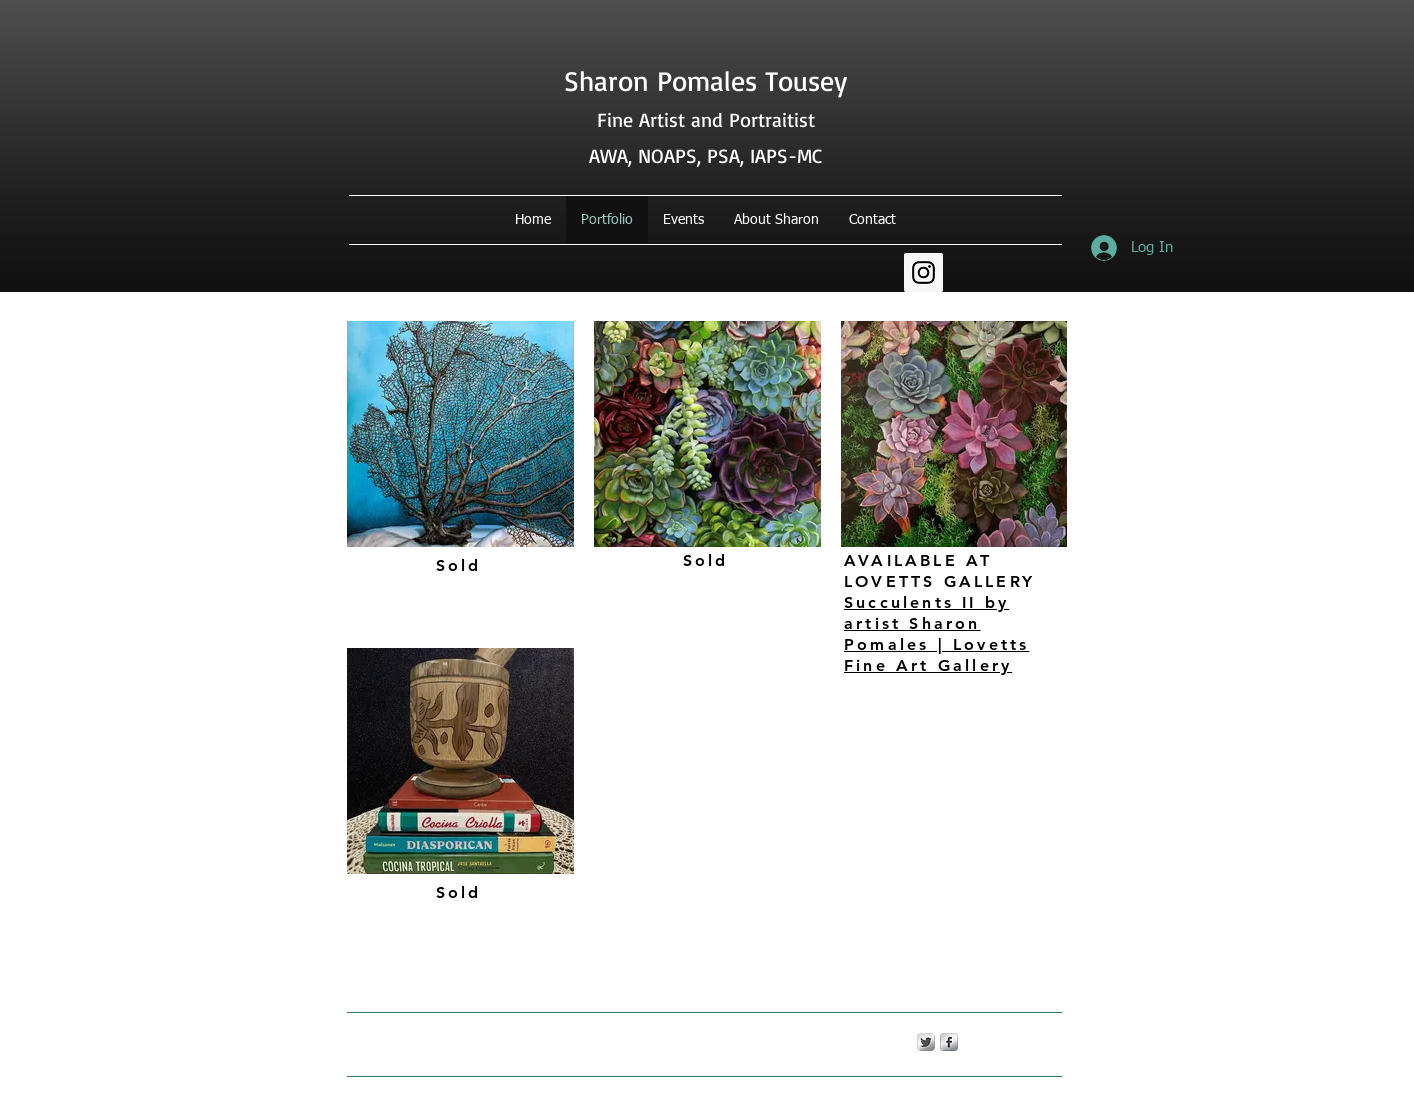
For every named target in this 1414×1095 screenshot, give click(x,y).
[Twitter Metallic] (926, 1042)
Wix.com (684, 1041)
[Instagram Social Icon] (923, 272)
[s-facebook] (949, 1042)
